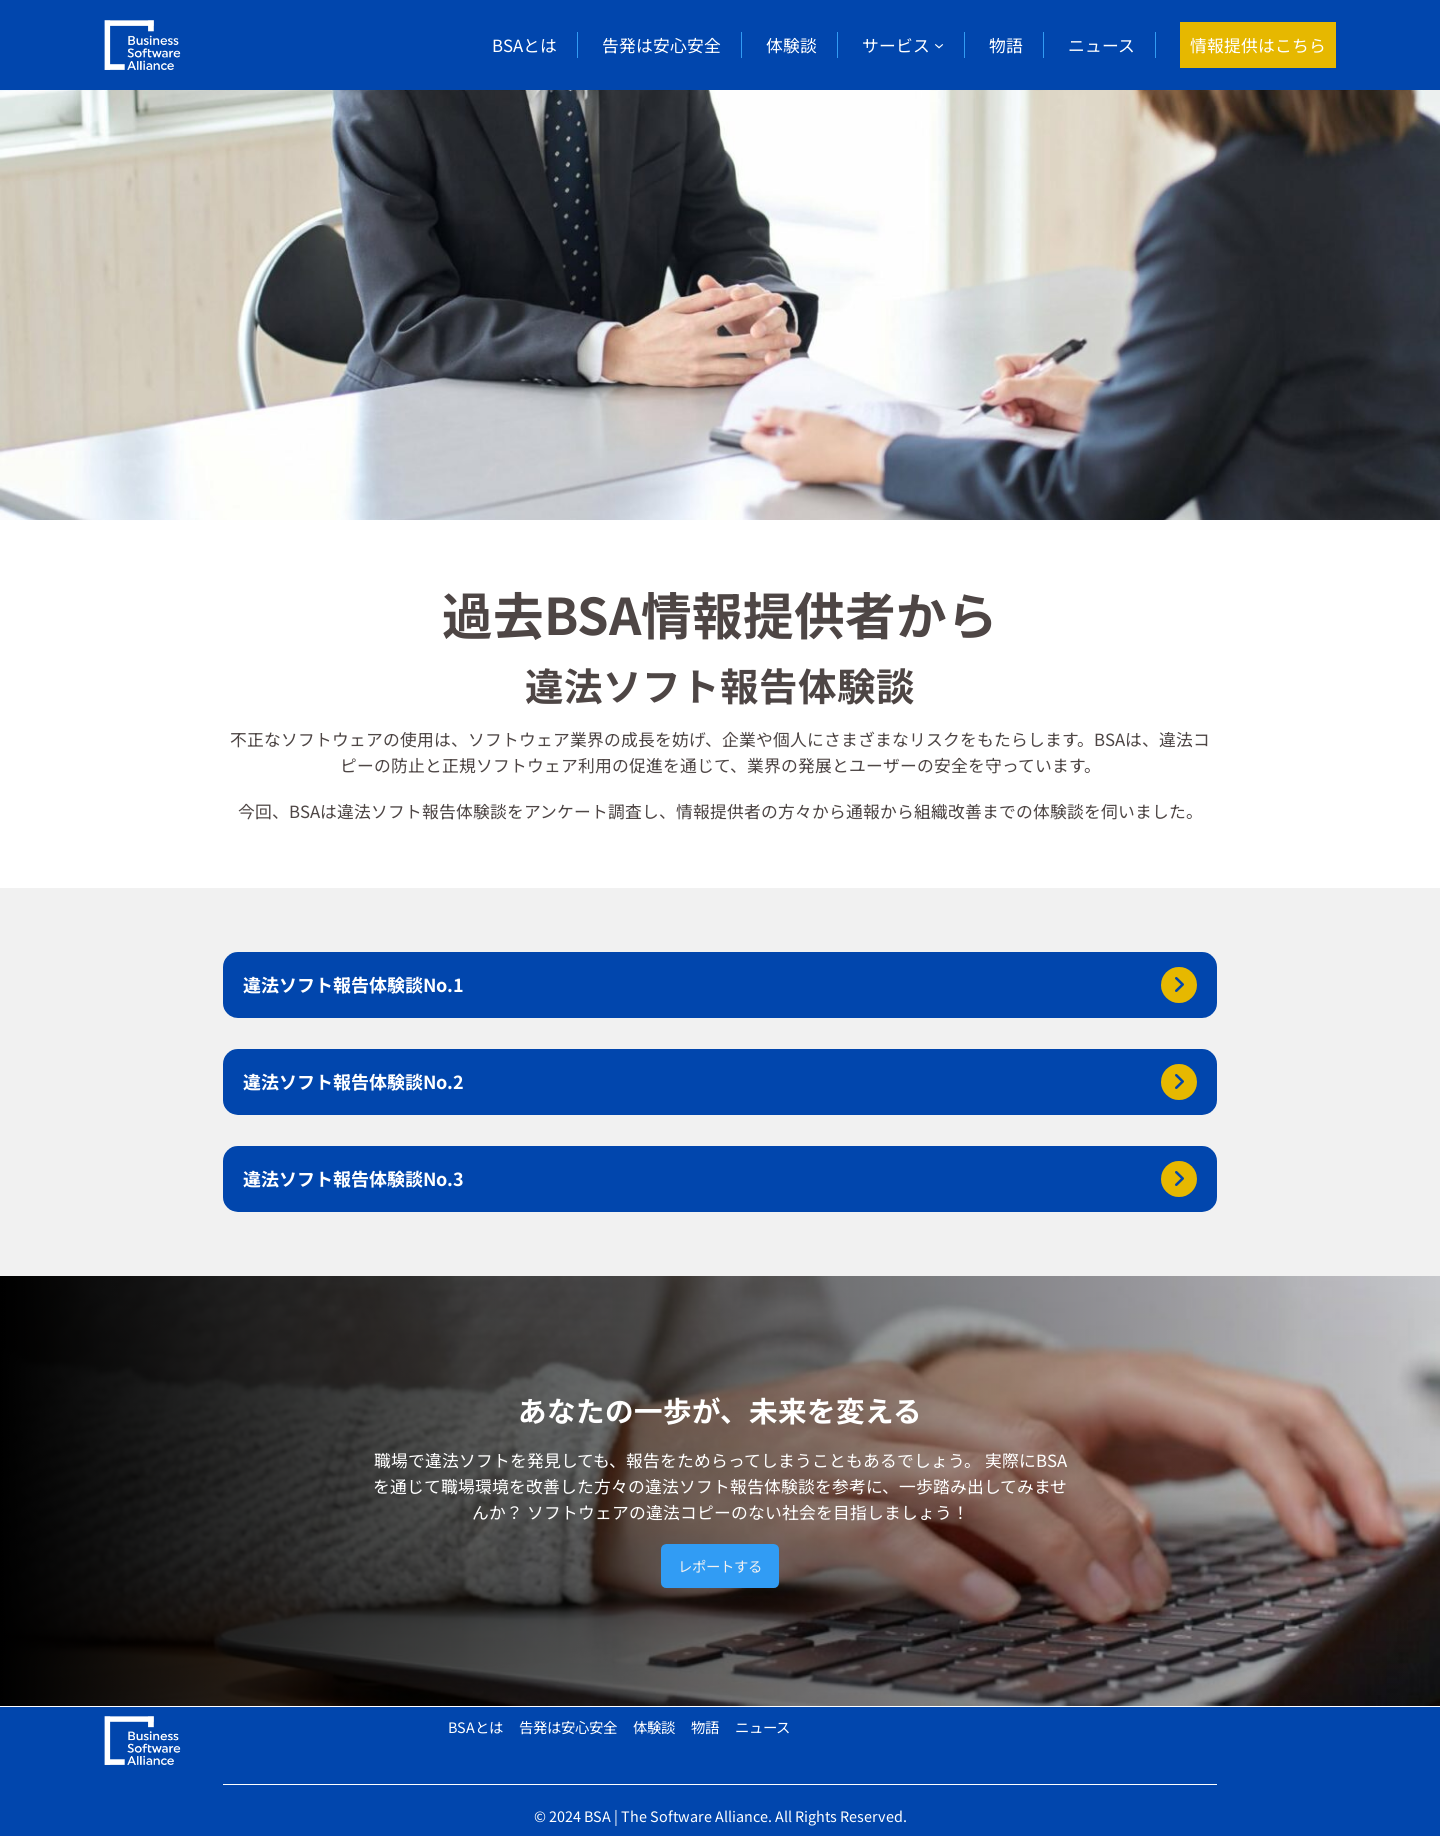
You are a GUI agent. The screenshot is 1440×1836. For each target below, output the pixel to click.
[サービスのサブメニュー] (939, 45)
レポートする (720, 1565)
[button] (720, 985)
